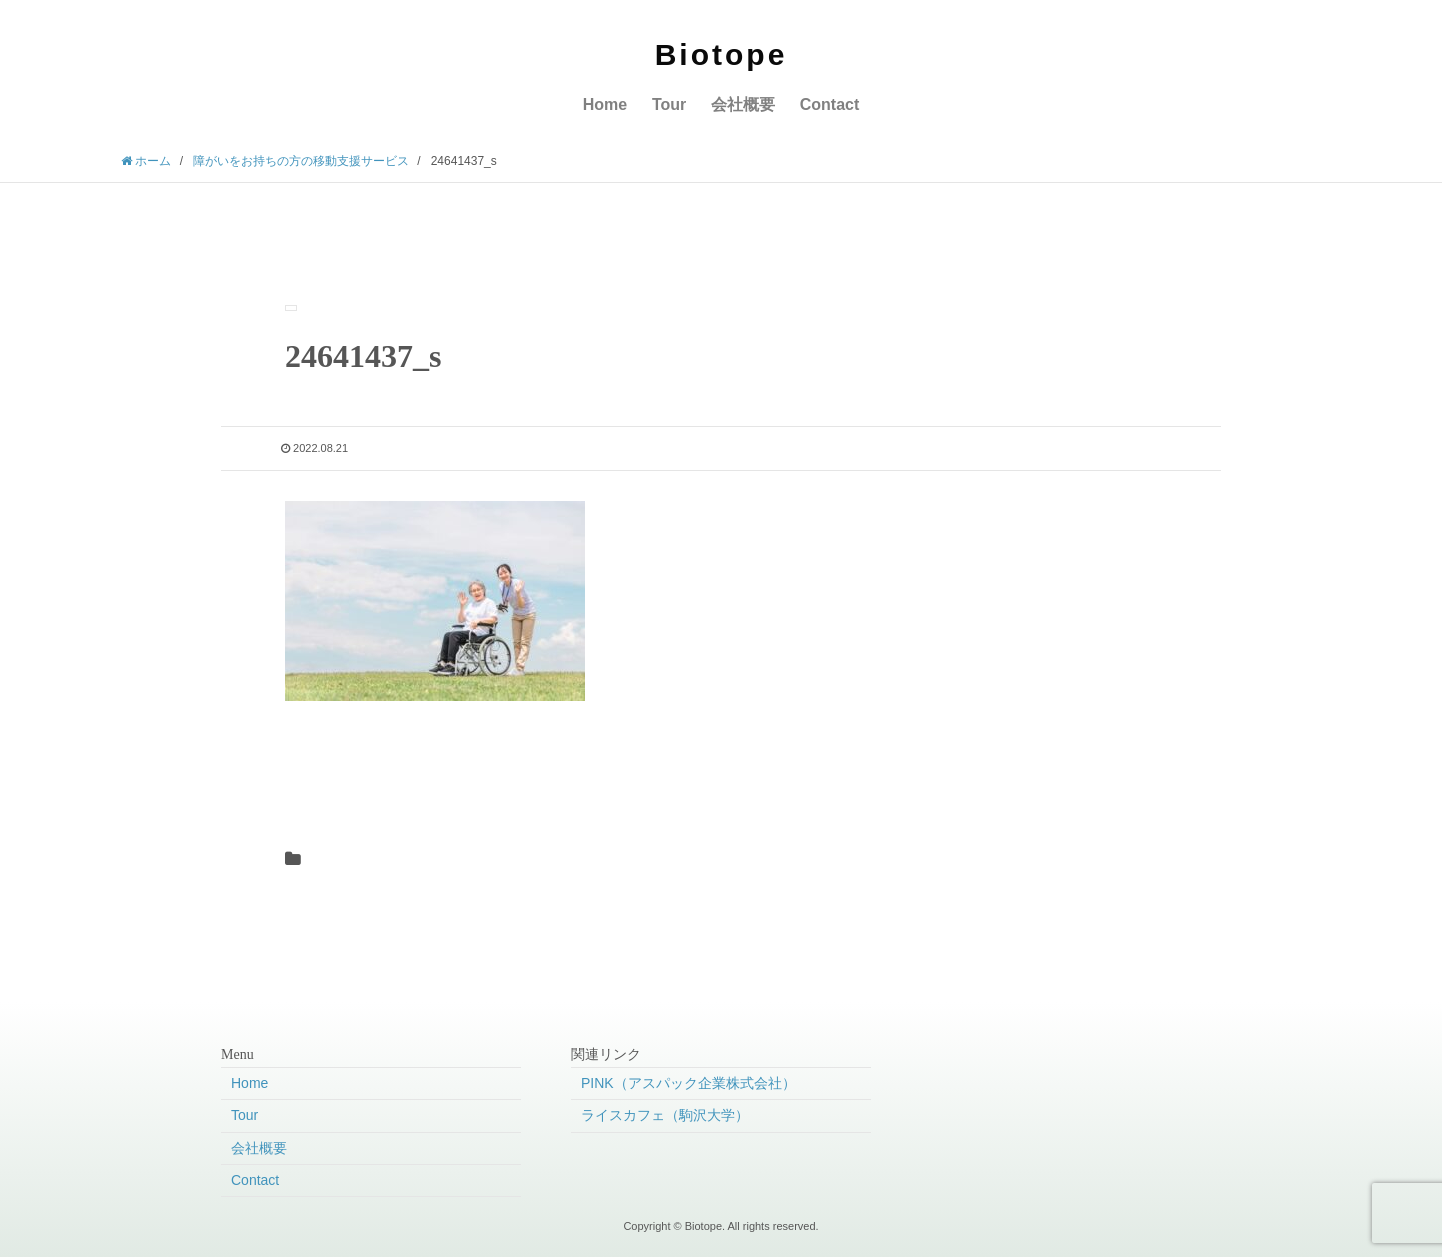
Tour (669, 104)
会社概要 (743, 104)
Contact (830, 104)
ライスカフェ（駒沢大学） (665, 1115)
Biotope (721, 54)
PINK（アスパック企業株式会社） (688, 1083)
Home (605, 104)
